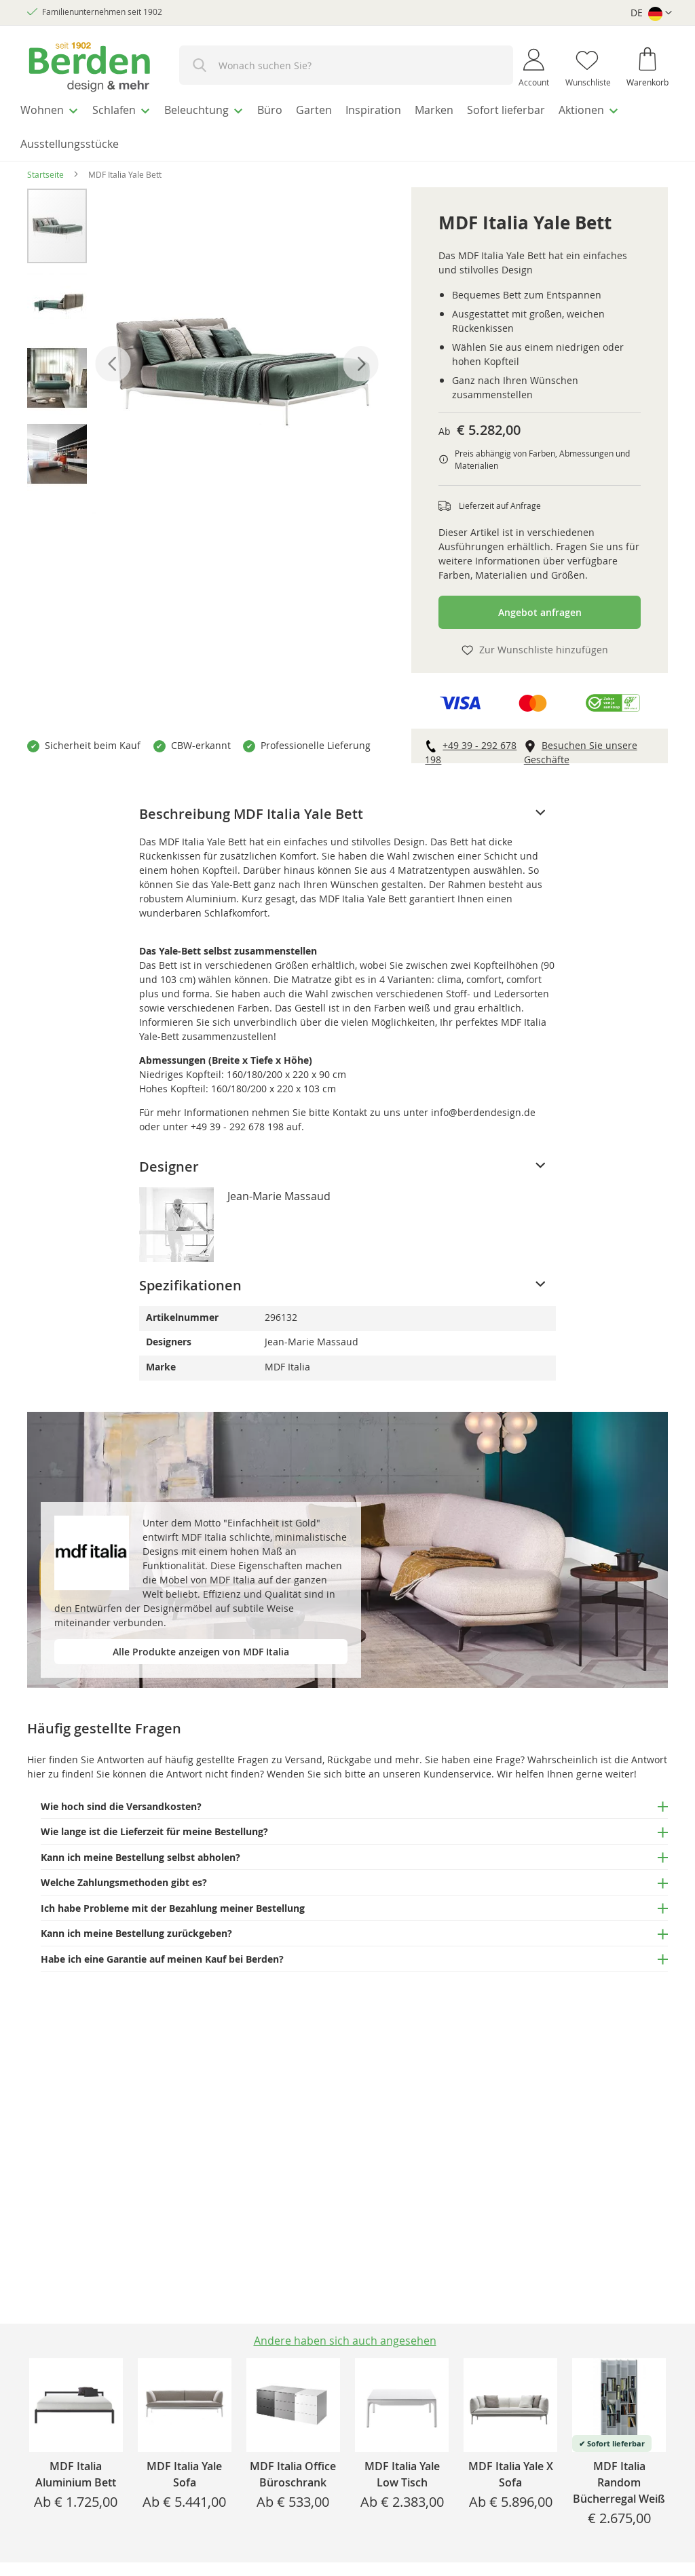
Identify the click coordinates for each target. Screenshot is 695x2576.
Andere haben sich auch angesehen (345, 2340)
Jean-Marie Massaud (279, 1187)
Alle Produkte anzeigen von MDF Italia (201, 1643)
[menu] (347, 123)
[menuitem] (54, 108)
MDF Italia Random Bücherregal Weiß (619, 2482)
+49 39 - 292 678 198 (237, 1118)
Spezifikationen (190, 1277)
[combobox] (346, 65)
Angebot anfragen (540, 604)
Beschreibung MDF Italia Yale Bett (251, 805)
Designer (169, 1158)
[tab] (347, 806)
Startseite (45, 166)
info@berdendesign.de (483, 1104)
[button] (651, 13)
